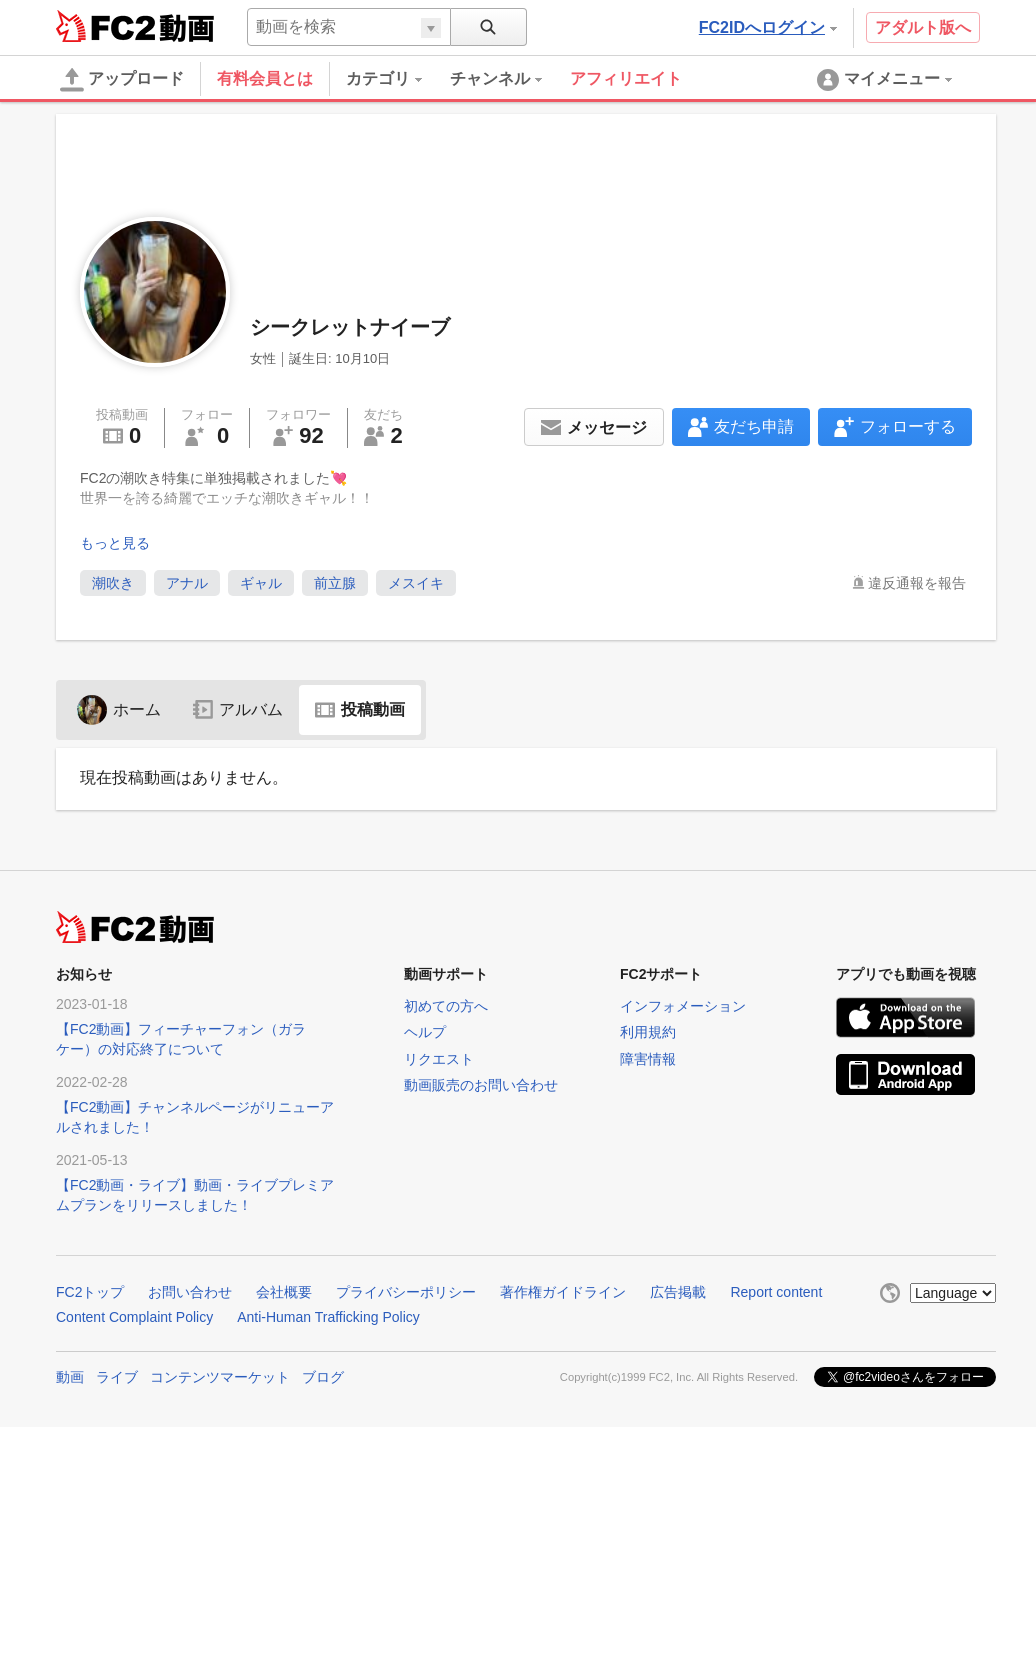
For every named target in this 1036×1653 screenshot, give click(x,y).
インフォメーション (683, 1006)
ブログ (323, 1377)
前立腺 (335, 583)
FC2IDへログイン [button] (768, 27)
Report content (776, 1292)
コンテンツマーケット (220, 1377)
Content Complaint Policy (134, 1317)
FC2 (105, 26)
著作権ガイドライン (563, 1292)
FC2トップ (90, 1292)
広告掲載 (678, 1292)
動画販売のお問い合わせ (481, 1085)
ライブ (117, 1377)
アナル (187, 583)
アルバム (238, 709)
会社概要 (284, 1292)
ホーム (119, 709)
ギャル (261, 583)
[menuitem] (398, 79)
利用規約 (648, 1032)
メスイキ (416, 583)
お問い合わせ (190, 1292)
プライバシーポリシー (406, 1292)
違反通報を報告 (917, 583)
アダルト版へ (923, 27)
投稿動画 (360, 709)
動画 (70, 1377)
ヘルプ (425, 1032)
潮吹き (113, 583)
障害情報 (648, 1059)
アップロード (122, 80)
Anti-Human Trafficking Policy (328, 1317)
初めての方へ (446, 1006)
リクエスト (439, 1059)
